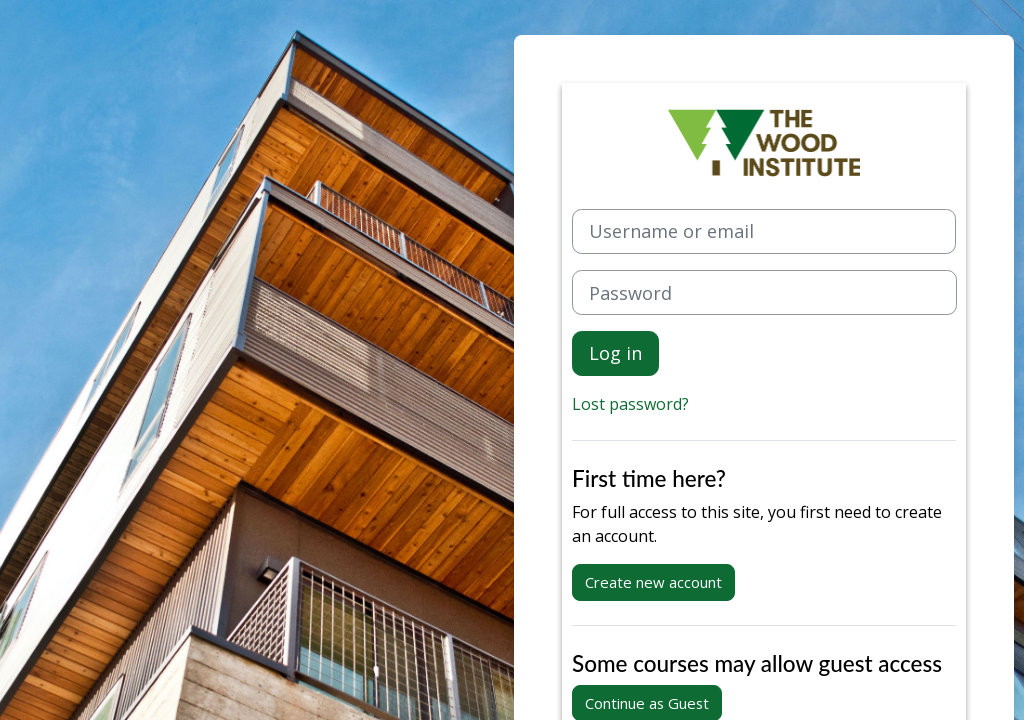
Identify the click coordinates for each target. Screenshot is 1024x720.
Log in (615, 353)
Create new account (653, 582)
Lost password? (630, 404)
